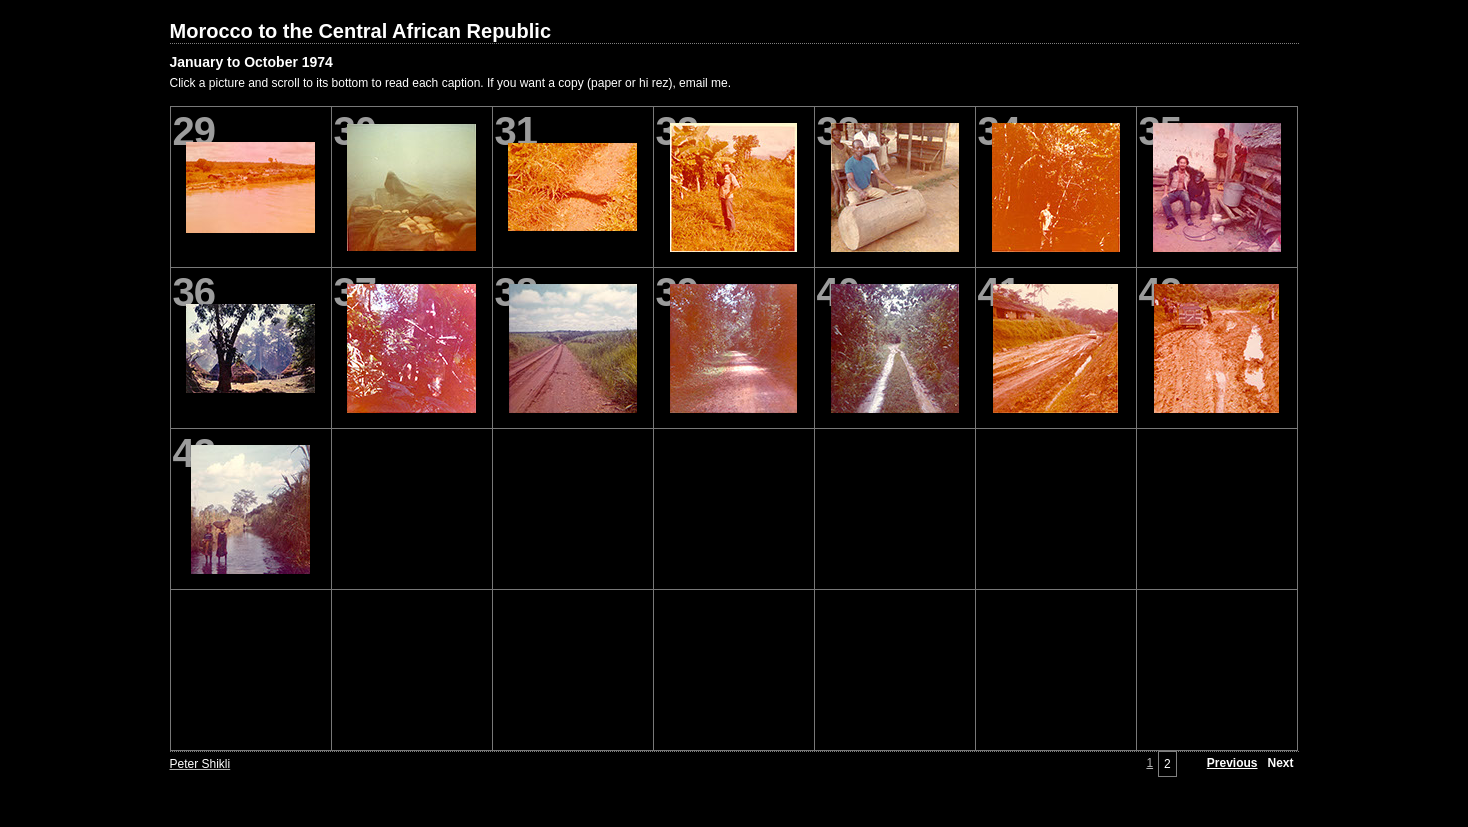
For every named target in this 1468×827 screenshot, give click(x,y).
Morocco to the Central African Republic (361, 31)
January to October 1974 (251, 62)
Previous (1232, 763)
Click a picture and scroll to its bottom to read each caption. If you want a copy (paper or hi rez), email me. (451, 83)
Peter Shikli (200, 764)
